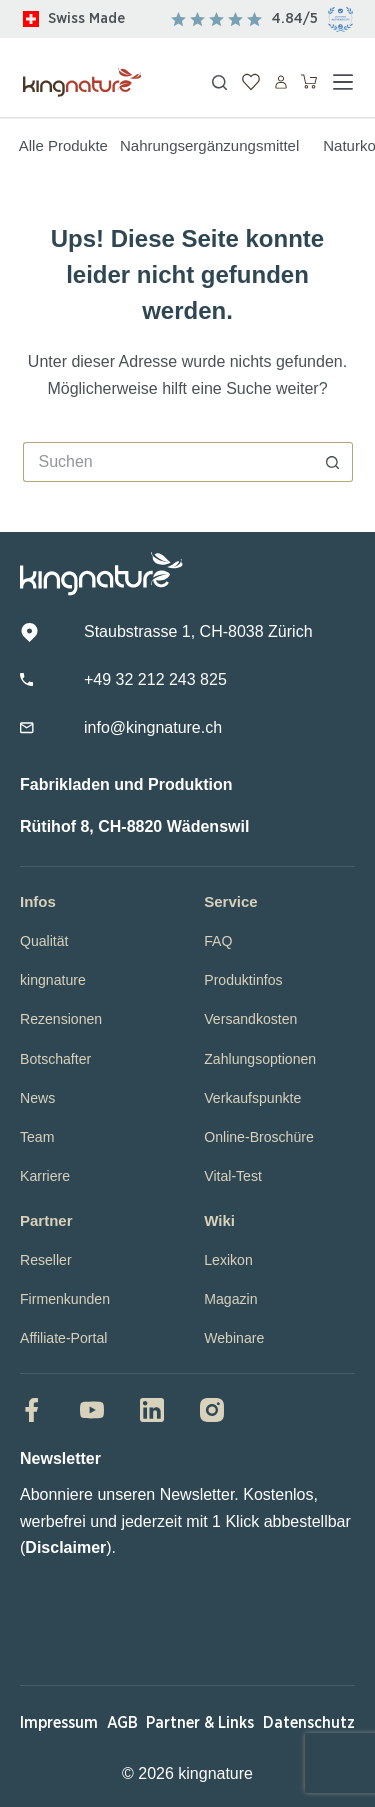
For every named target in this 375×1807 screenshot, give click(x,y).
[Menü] (343, 82)
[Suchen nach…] (168, 462)
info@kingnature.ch (153, 727)
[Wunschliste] (251, 82)
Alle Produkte (63, 145)
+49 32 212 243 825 (155, 679)
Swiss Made (86, 18)
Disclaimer (65, 1547)
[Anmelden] (281, 82)
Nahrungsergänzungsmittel (209, 145)
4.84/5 (295, 18)
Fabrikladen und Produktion (126, 784)
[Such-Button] (333, 462)
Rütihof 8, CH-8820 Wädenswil (134, 826)
